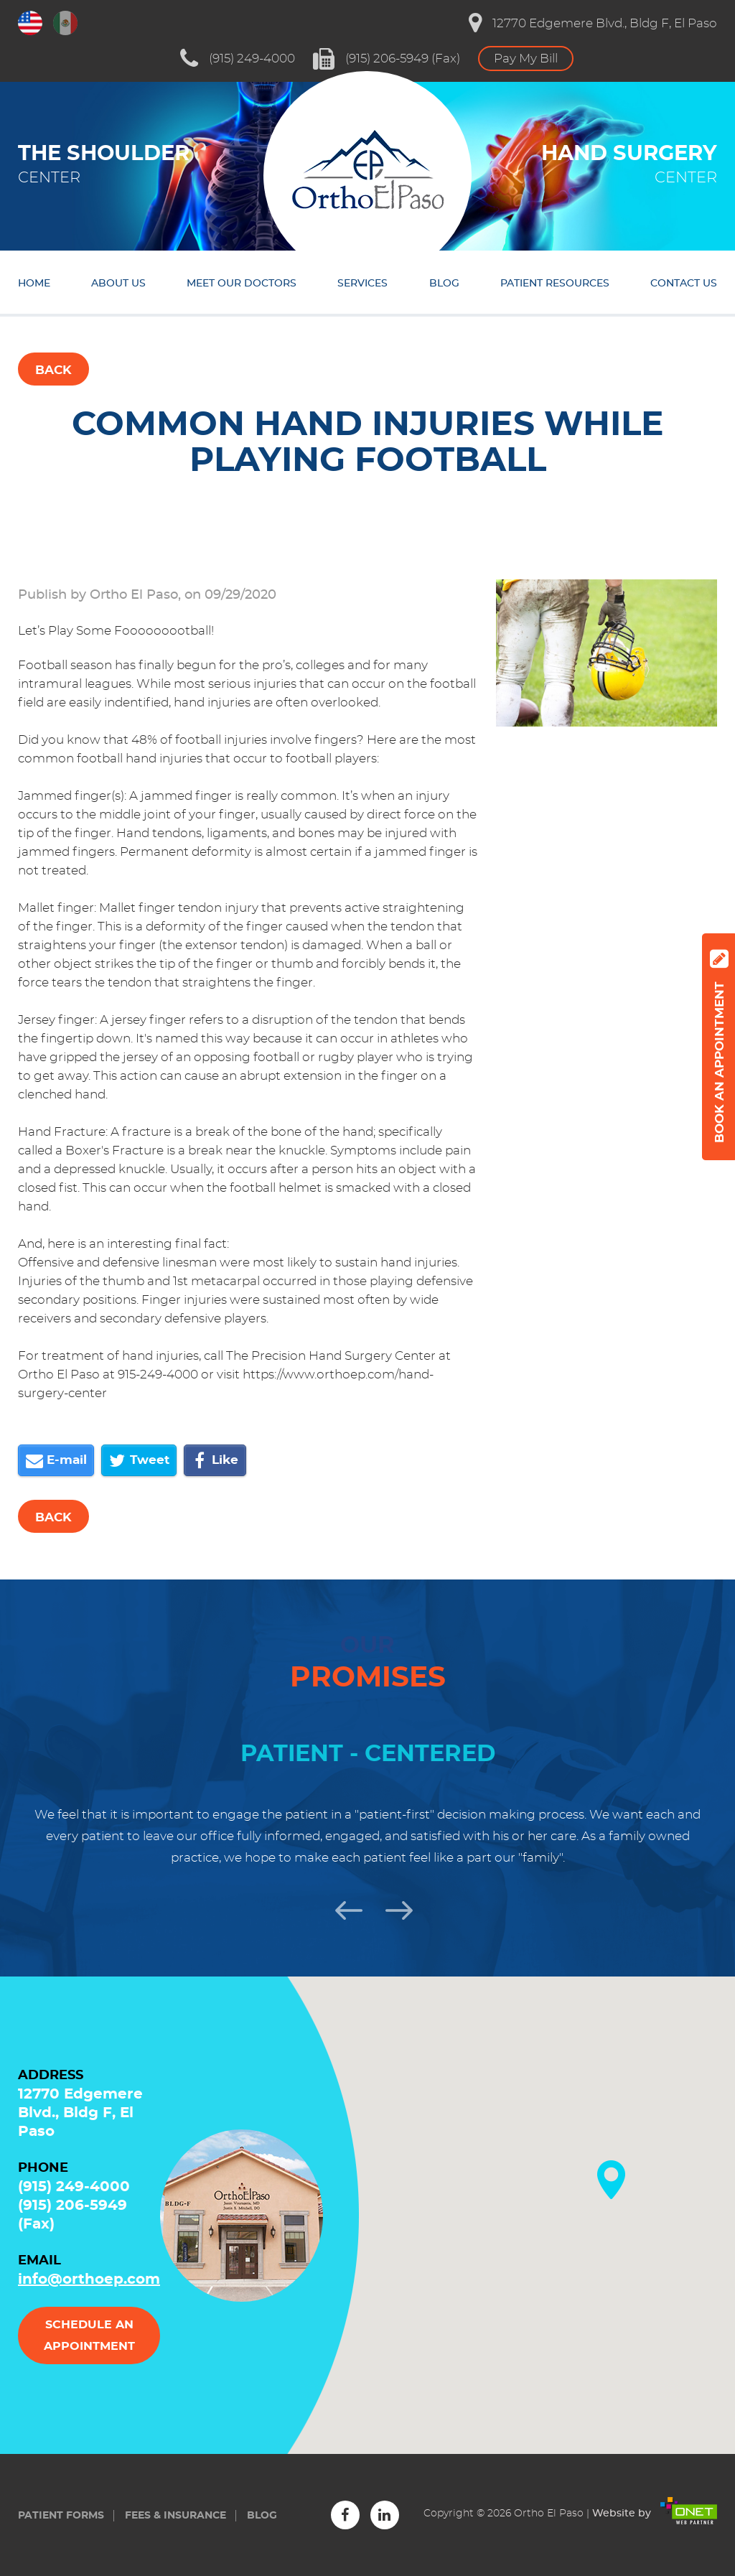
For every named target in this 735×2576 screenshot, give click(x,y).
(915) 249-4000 (237, 58)
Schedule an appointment (89, 2335)
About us (118, 284)
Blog (444, 284)
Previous (342, 1908)
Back (53, 370)
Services (362, 284)
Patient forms (61, 2516)
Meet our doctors (241, 284)
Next (392, 1908)
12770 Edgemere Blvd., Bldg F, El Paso (593, 22)
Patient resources (554, 284)
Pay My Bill (526, 58)
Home (34, 284)
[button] (611, 2179)
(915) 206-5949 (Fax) (386, 59)
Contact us (683, 284)
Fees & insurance (175, 2516)
